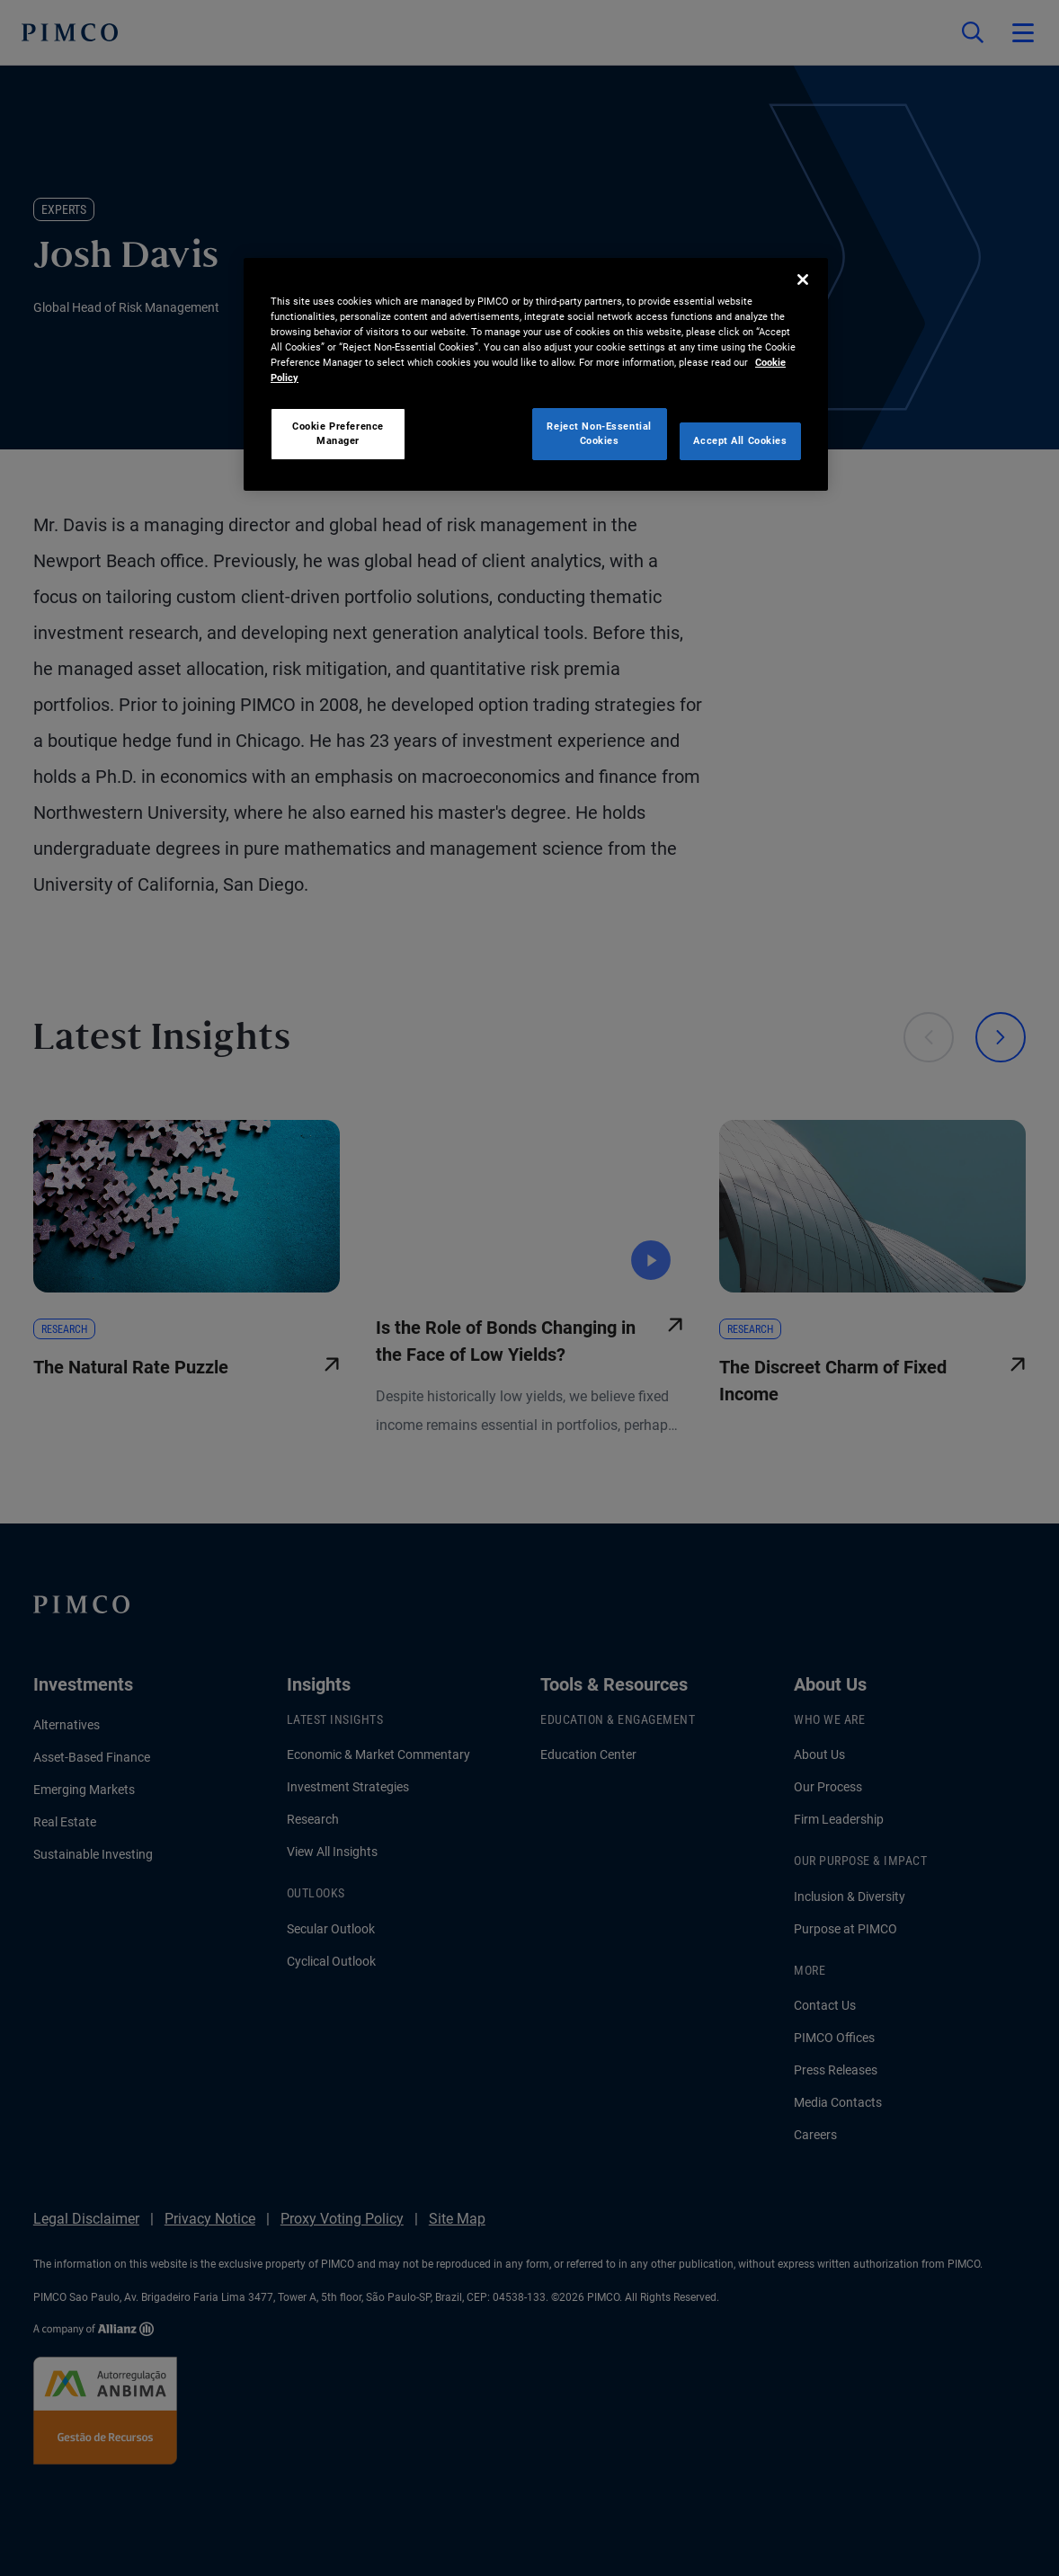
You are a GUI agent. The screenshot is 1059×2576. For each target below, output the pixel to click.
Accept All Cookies (740, 440)
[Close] (803, 279)
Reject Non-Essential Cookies (599, 433)
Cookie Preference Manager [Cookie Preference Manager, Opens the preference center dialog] (338, 433)
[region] (536, 374)
